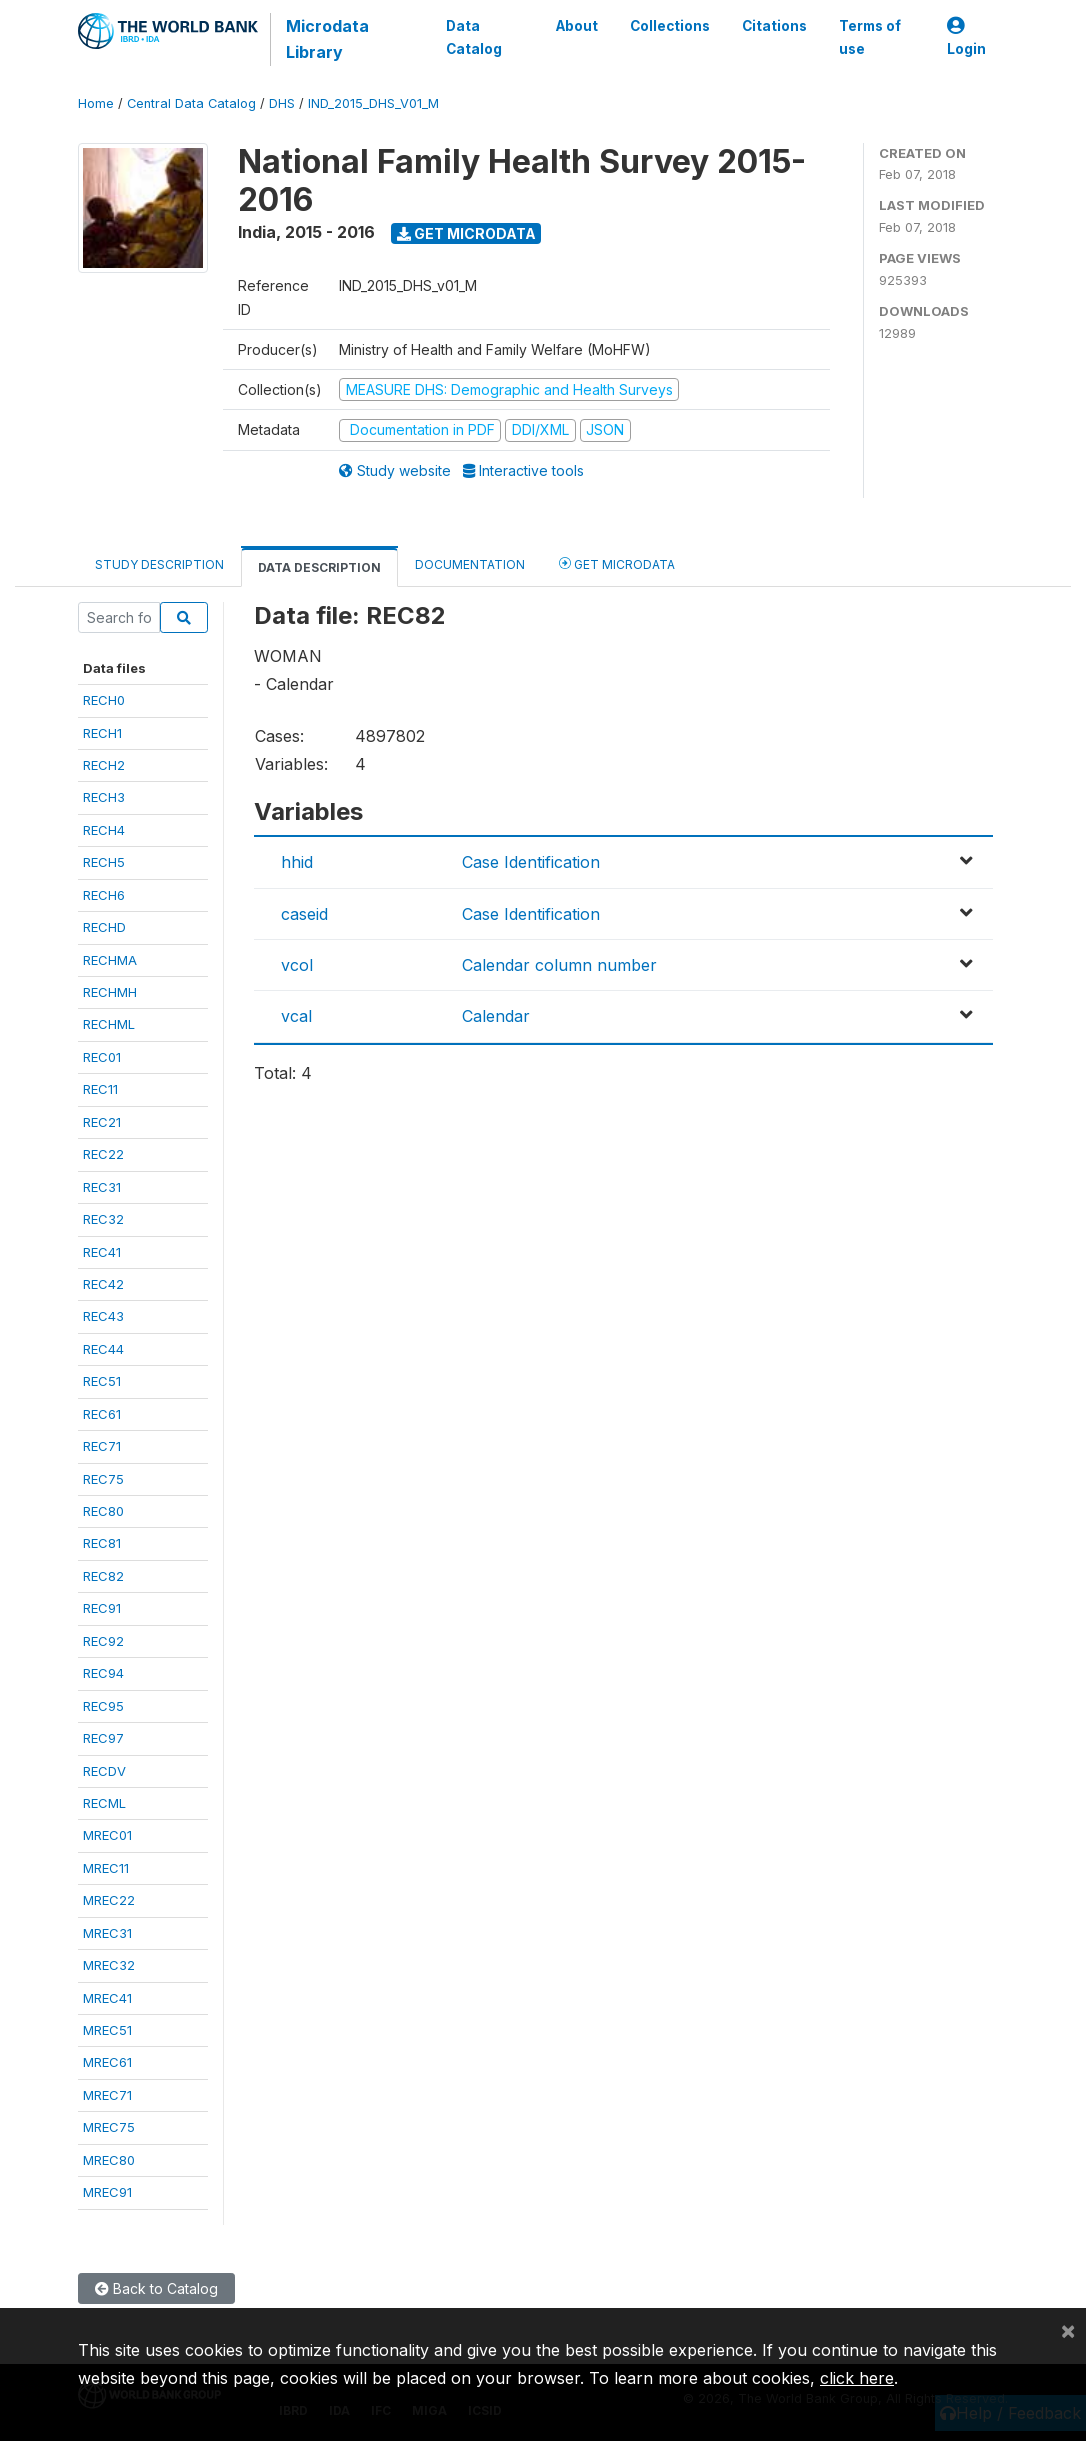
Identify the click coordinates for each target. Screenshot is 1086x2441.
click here (857, 2378)
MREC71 (107, 2095)
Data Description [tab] (319, 567)
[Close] (1068, 2330)
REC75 (103, 1479)
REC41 (102, 1252)
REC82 (103, 1576)
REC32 (103, 1219)
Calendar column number (559, 965)
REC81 (102, 1543)
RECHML (109, 1024)
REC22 (103, 1154)
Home (96, 103)
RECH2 (104, 765)
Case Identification (531, 862)
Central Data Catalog (191, 103)
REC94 (103, 1673)
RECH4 (104, 830)
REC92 (103, 1641)
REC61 (102, 1414)
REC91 (102, 1608)
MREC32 (109, 1965)
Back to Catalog (156, 2288)
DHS (282, 103)
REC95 (103, 1706)
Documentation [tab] (470, 564)
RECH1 (102, 733)
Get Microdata (466, 233)
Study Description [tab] (159, 564)
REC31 (102, 1187)
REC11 (100, 1089)
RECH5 (104, 862)
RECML (104, 1803)
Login (966, 37)
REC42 (103, 1284)
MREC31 (107, 1933)
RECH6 (104, 895)
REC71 (102, 1446)
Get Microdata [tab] (617, 563)
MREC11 (106, 1868)
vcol (297, 965)
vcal (296, 1016)
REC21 (102, 1122)
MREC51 (107, 2030)
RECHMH (110, 992)
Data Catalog (474, 37)
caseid (304, 914)
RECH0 (104, 700)
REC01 (102, 1057)
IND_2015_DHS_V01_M (373, 103)
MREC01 (107, 1835)
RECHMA (110, 960)
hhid (297, 862)
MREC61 (107, 2062)
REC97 (103, 1738)
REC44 (103, 1349)
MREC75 (109, 2127)
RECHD (104, 927)
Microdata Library (327, 39)
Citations (774, 26)
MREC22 (109, 1900)
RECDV (104, 1771)
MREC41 (107, 1998)
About (577, 26)
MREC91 (107, 2192)
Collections (670, 26)
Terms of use (870, 37)
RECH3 (104, 797)
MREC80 (109, 2160)
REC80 (103, 1511)
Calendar (496, 1016)
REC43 (103, 1316)
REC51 (102, 1381)
